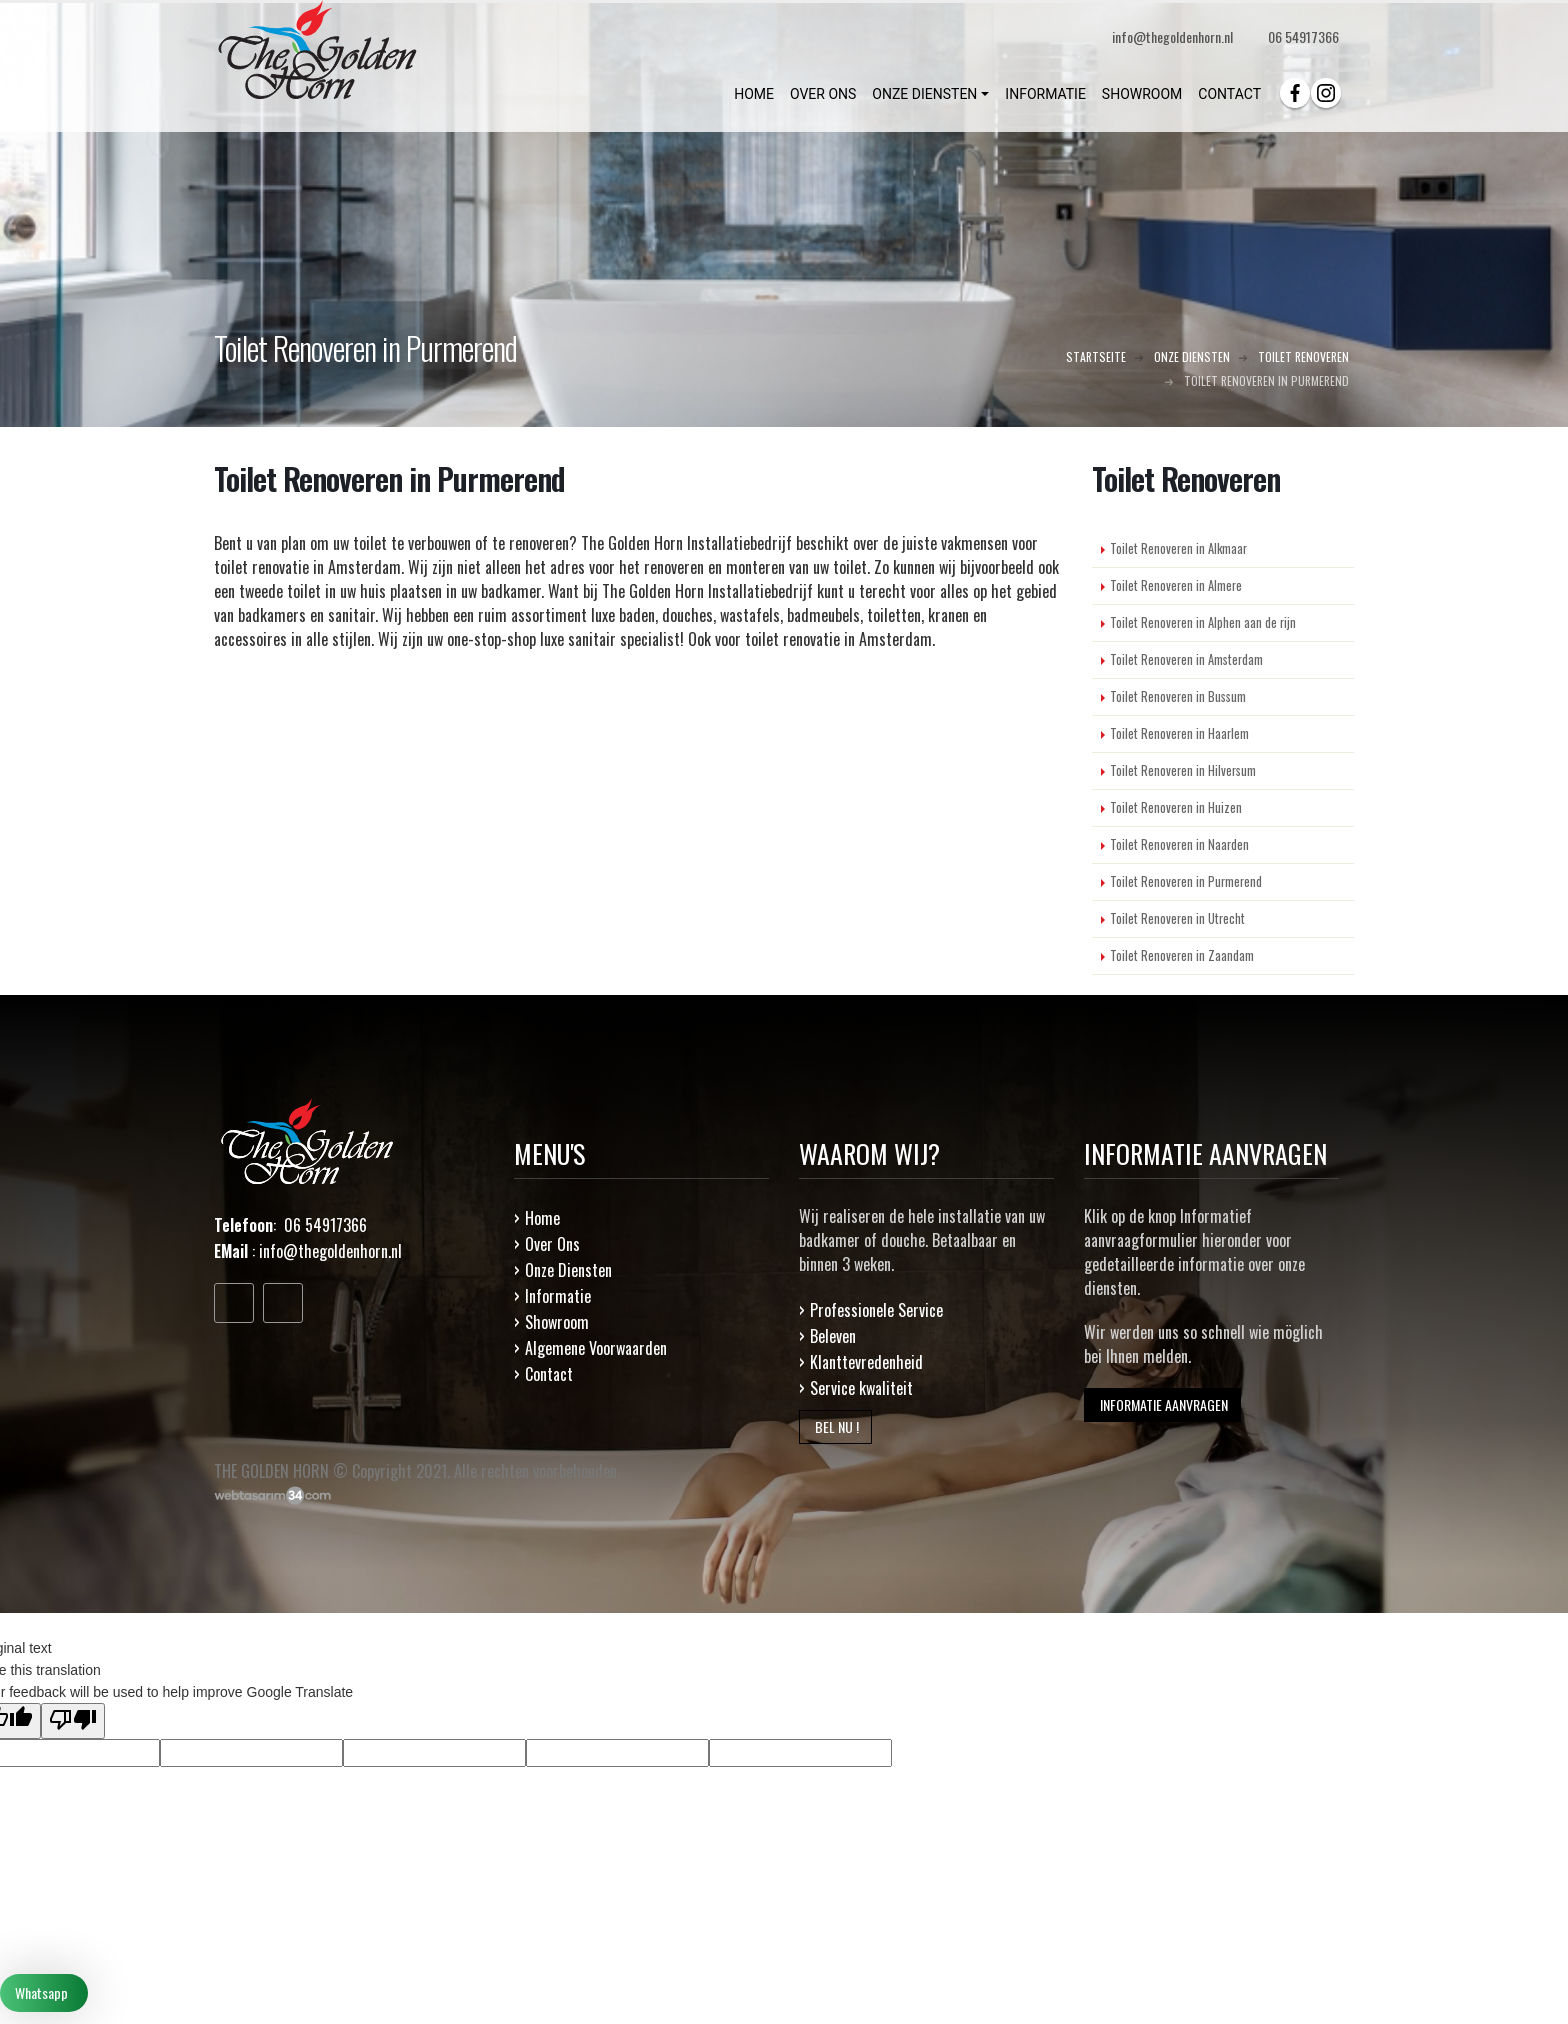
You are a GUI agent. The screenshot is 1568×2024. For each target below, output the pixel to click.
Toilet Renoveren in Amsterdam (1186, 659)
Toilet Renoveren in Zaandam (1182, 955)
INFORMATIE (1045, 94)
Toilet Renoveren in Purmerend (1186, 881)
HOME (754, 94)
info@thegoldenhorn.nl (330, 1251)
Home (542, 1218)
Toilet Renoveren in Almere (1176, 585)
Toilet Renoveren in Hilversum (1183, 770)
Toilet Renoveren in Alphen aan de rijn (1203, 622)
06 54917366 (1303, 36)
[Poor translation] (73, 1721)
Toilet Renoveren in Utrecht (1177, 918)
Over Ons (552, 1244)
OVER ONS (823, 94)
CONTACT (1229, 94)
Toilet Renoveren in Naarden (1179, 844)
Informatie (558, 1296)
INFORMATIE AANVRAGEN (1162, 1404)
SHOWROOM (1142, 94)
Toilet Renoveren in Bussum (1178, 696)
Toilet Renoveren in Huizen (1176, 807)
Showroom (557, 1322)
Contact (549, 1374)
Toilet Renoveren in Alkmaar (1178, 548)
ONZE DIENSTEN (924, 94)
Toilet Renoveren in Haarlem (1179, 733)
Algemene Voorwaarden (596, 1348)
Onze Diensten (568, 1270)
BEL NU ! (835, 1426)
